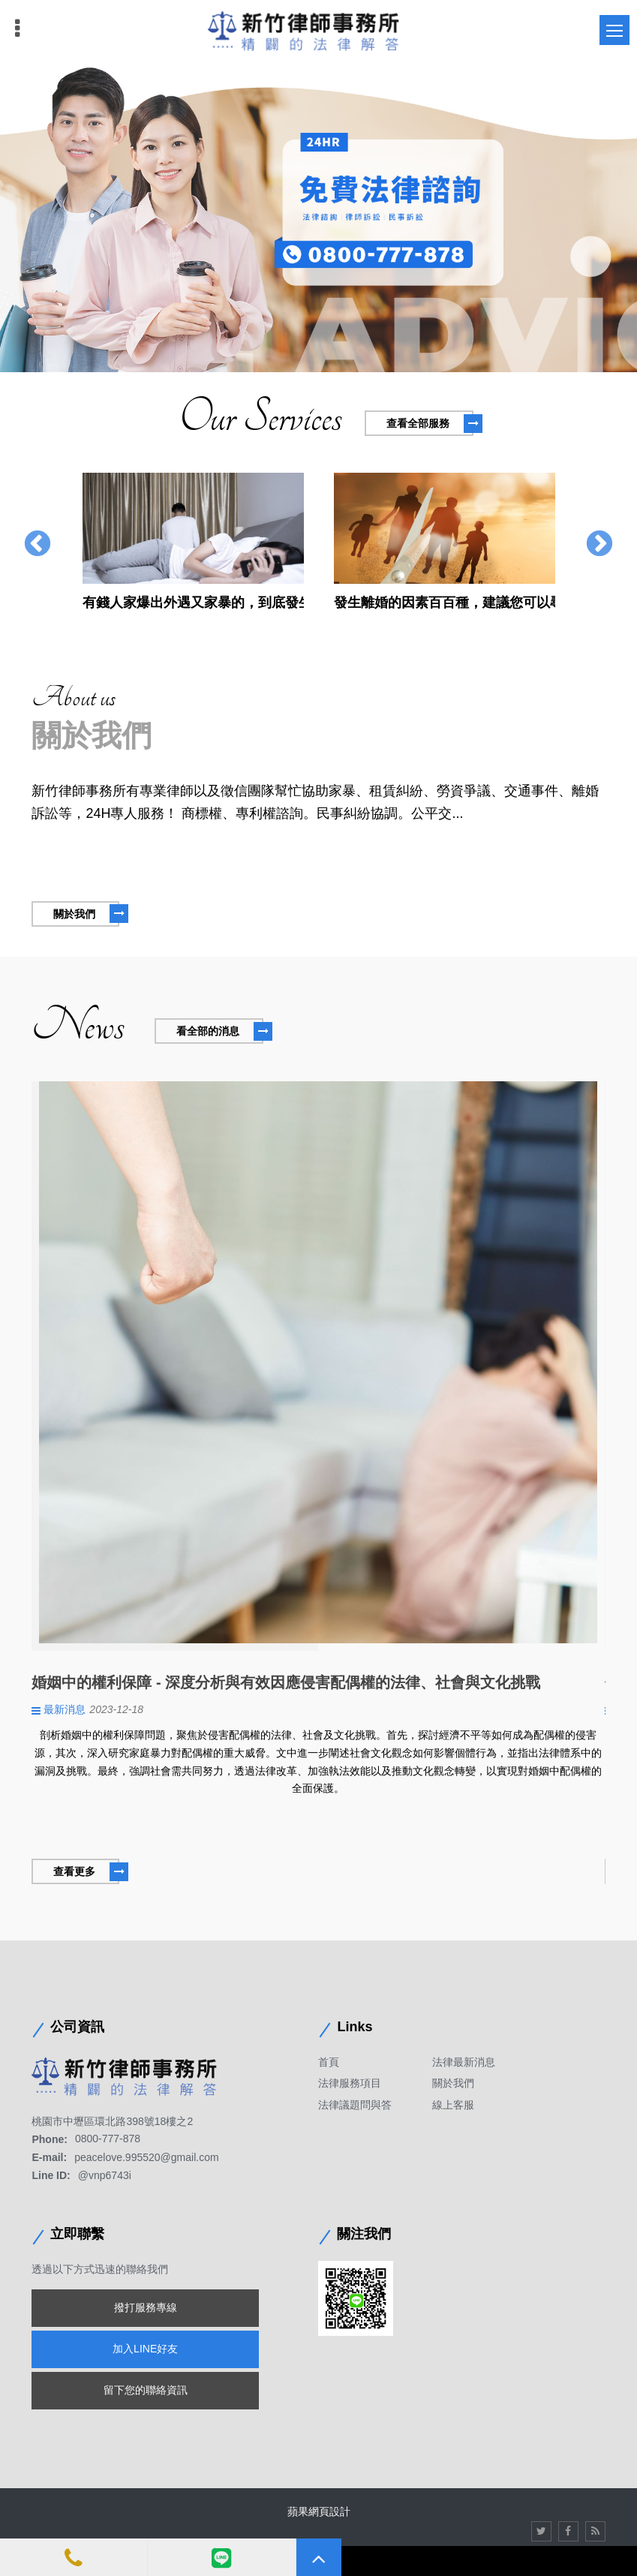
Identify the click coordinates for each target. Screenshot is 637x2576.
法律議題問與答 (355, 2105)
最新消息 (65, 1709)
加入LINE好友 (145, 2349)
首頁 (328, 2062)
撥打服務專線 (145, 2307)
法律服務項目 (349, 2083)
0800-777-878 (107, 2139)
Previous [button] (38, 545)
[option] (318, 218)
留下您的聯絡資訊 (146, 2390)
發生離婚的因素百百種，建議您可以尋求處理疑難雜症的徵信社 (444, 602)
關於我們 (453, 2083)
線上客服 (453, 2105)
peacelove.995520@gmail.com (146, 2157)
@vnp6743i (104, 2175)
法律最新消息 (463, 2062)
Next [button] (599, 545)
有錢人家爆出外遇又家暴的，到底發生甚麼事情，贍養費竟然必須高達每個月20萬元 (193, 602)
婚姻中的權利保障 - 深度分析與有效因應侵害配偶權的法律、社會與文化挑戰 (286, 1682)
